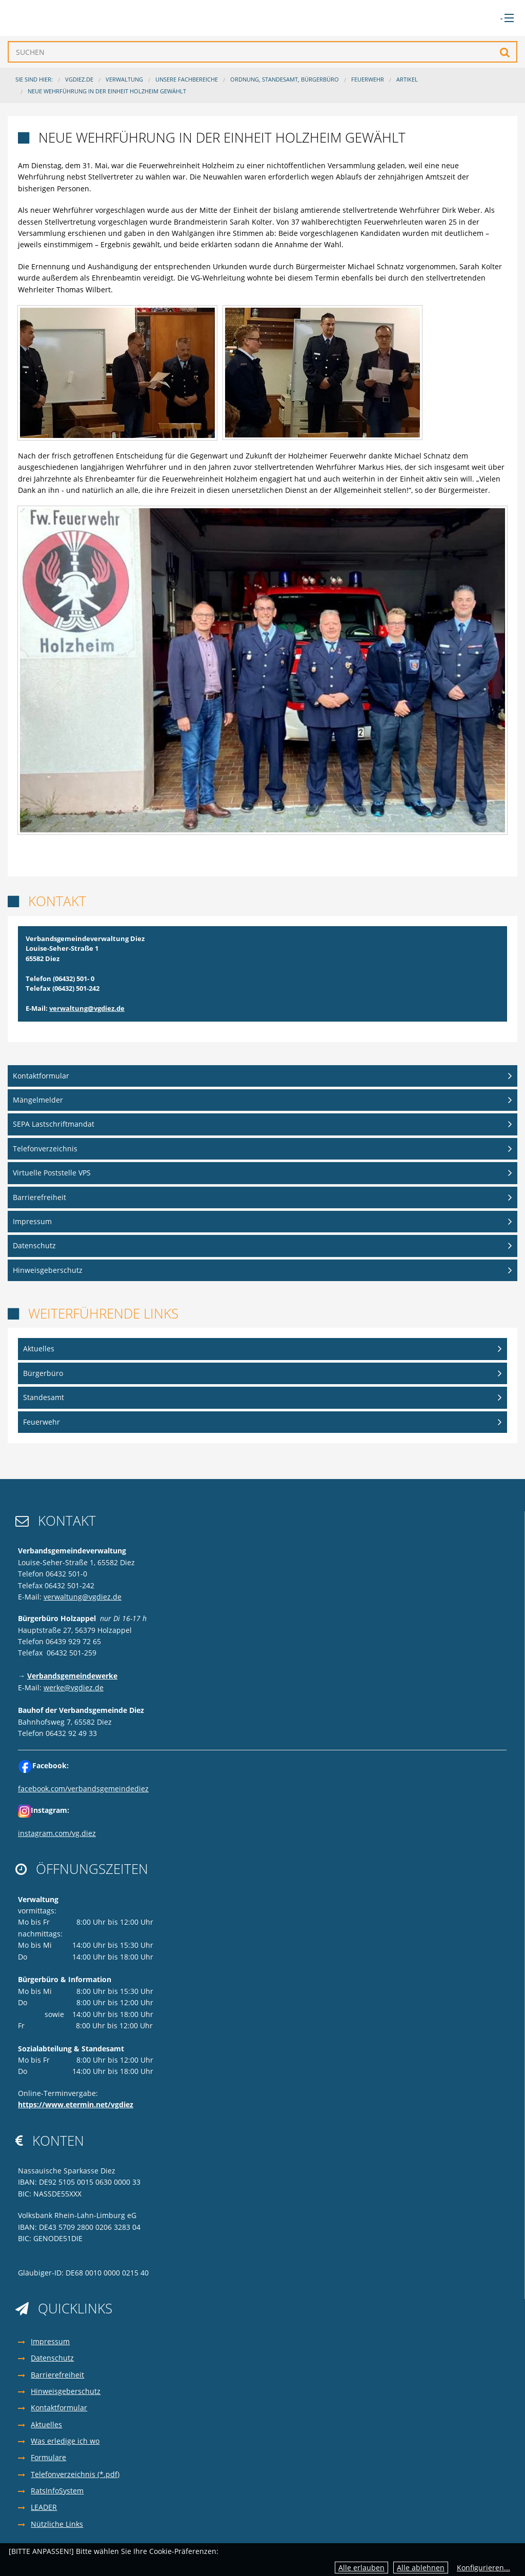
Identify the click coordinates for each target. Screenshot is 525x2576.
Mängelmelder (38, 1100)
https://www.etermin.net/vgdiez (75, 2104)
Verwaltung (124, 79)
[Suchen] (262, 52)
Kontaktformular (41, 1076)
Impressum (32, 1221)
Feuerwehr (367, 79)
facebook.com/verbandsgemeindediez (83, 1788)
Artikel (407, 79)
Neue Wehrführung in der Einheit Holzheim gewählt (107, 91)
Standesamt (43, 1397)
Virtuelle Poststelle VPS (52, 1172)
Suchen (505, 52)
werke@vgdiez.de (74, 1687)
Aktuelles (38, 1348)
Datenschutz (34, 1245)
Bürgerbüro (43, 1373)
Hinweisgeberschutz (48, 1270)
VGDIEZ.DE (79, 79)
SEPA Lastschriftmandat (53, 1124)
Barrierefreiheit (39, 1197)
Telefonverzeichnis (45, 1148)
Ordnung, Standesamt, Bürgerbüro (284, 79)
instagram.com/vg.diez (57, 1833)
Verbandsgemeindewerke (72, 1676)
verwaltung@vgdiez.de (87, 1008)
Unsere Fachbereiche (186, 79)
